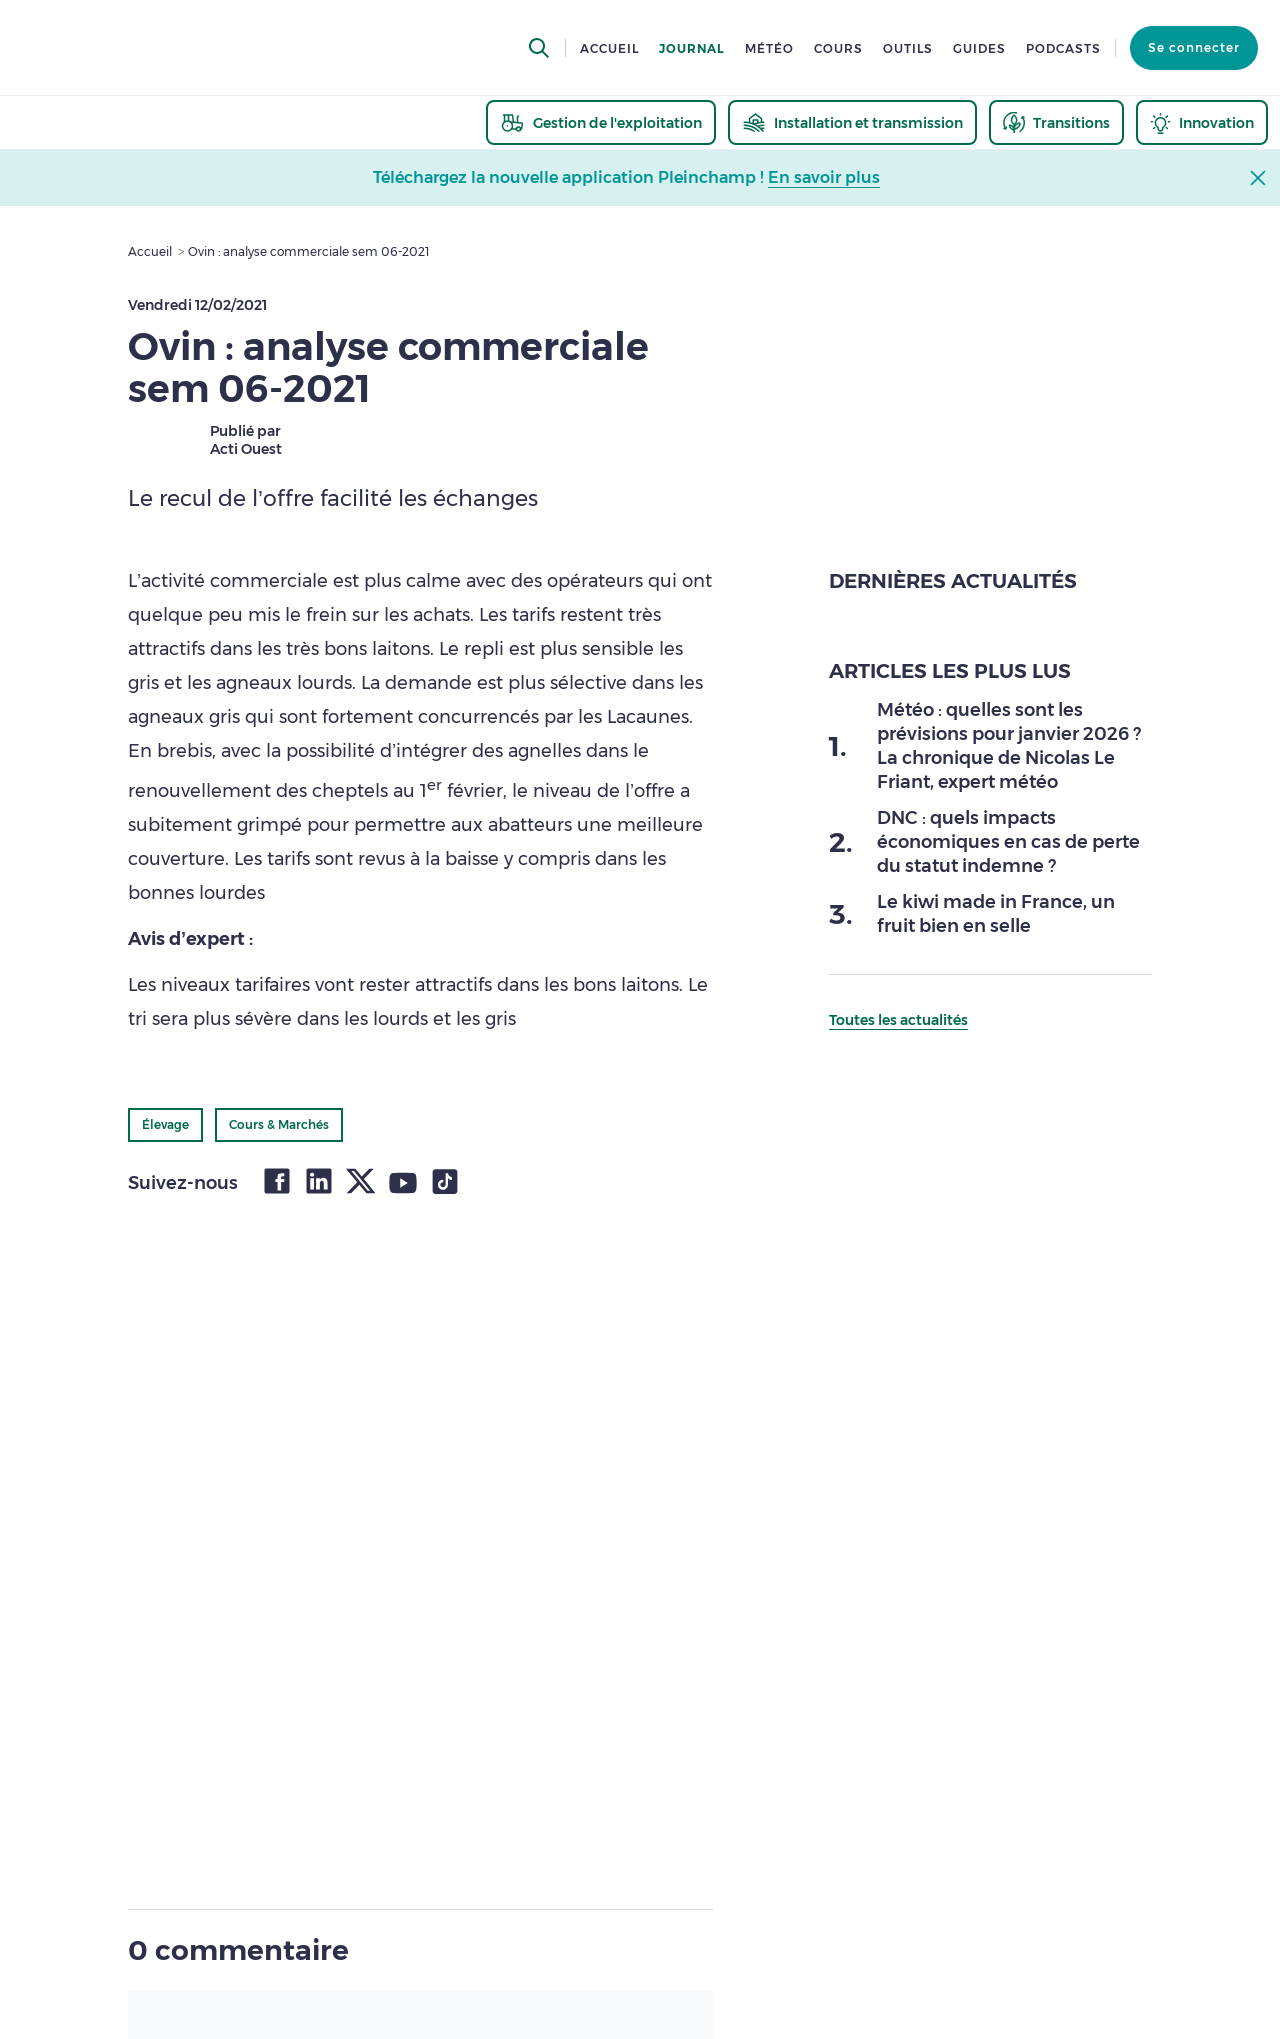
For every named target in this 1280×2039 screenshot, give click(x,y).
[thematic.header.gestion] (601, 122)
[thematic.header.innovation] (1202, 122)
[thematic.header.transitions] (1056, 122)
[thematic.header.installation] (852, 122)
